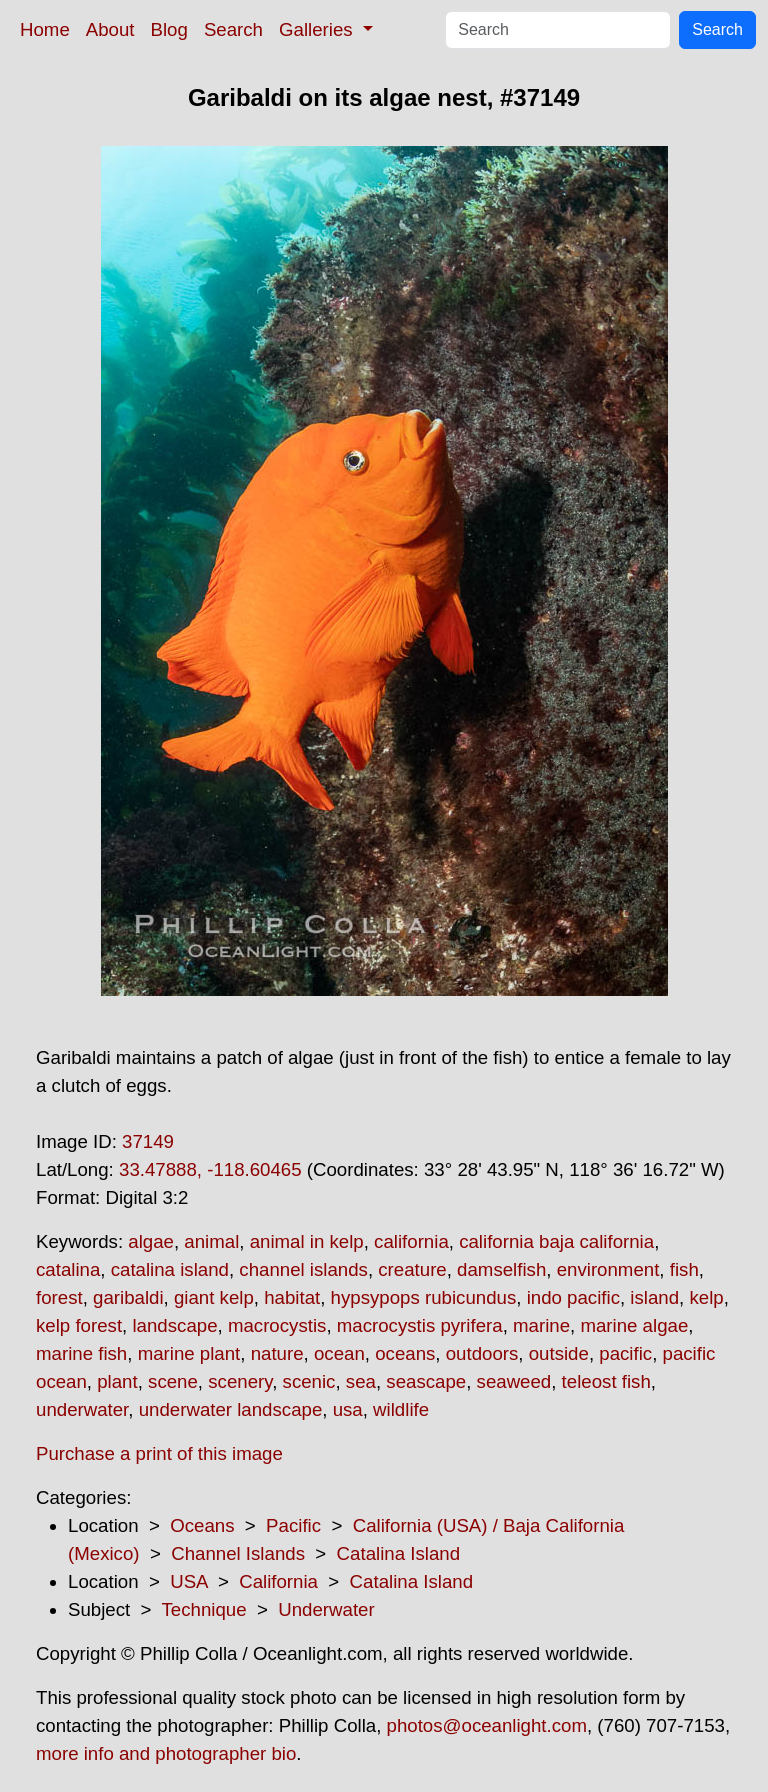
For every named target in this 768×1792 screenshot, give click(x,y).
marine (541, 1325)
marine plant (189, 1353)
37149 (148, 1141)
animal (211, 1241)
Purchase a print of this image (159, 1453)
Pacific (293, 1525)
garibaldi (128, 1297)
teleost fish (606, 1381)
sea (361, 1381)
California (278, 1581)
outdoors (482, 1353)
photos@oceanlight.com (487, 1725)
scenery (240, 1381)
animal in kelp (307, 1241)
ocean (339, 1353)
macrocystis (277, 1325)
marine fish (81, 1353)
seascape (426, 1381)
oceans (405, 1353)
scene (173, 1381)
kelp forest (79, 1325)
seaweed (514, 1381)
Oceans (202, 1525)
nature (277, 1353)
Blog (169, 29)
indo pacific (573, 1297)
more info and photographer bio (166, 1753)
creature (412, 1269)
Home (45, 29)
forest (59, 1297)
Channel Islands (238, 1553)
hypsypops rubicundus (424, 1297)
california (411, 1241)
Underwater (326, 1609)
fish (684, 1269)
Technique (204, 1609)
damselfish (501, 1269)
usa (348, 1409)
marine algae (634, 1325)
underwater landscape (231, 1409)
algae (151, 1241)
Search (233, 29)
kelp (706, 1297)
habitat (292, 1297)
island (654, 1297)
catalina (68, 1269)
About (110, 29)
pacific (625, 1353)
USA (188, 1581)
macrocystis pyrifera (420, 1325)
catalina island (170, 1269)
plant (117, 1381)
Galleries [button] (318, 29)
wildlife (401, 1409)
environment (608, 1269)
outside (559, 1353)
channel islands (303, 1269)
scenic (309, 1381)
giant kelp (214, 1297)
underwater (82, 1409)
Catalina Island (398, 1553)
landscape (174, 1325)
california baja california (556, 1241)
